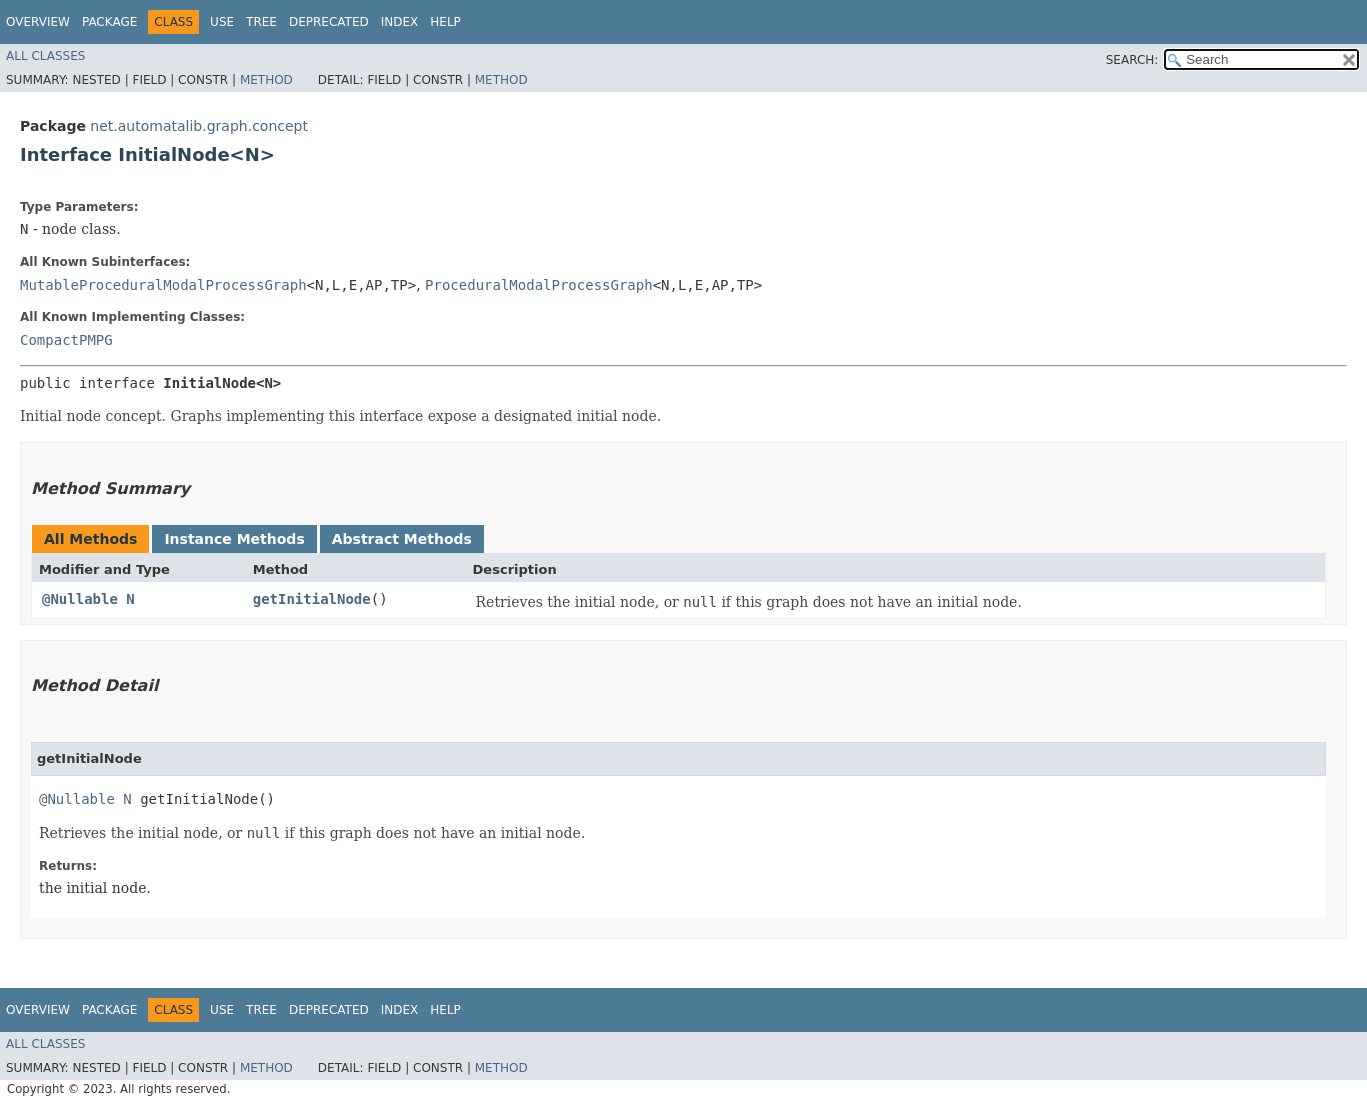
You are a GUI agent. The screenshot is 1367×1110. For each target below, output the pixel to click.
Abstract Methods (402, 539)
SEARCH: (1132, 60)
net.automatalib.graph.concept (199, 126)
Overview (38, 22)
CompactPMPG (66, 340)
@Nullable (80, 599)
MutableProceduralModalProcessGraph (163, 285)
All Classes (45, 56)
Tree (261, 22)
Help (445, 22)
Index (400, 22)
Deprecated (329, 22)
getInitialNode (312, 599)
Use (222, 22)
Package (109, 22)
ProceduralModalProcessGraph (539, 285)
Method (266, 80)
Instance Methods (234, 539)
